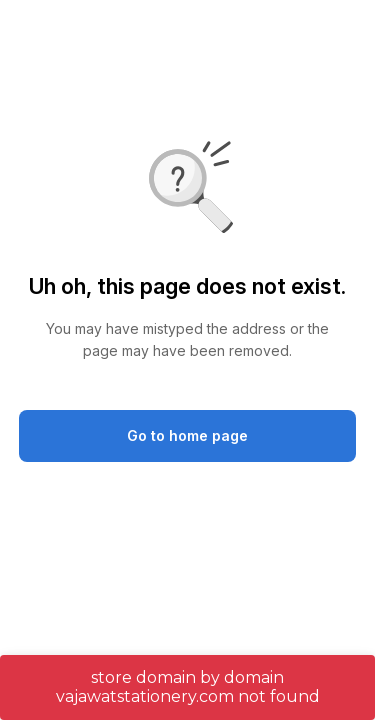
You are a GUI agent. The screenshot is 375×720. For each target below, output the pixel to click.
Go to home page (187, 435)
